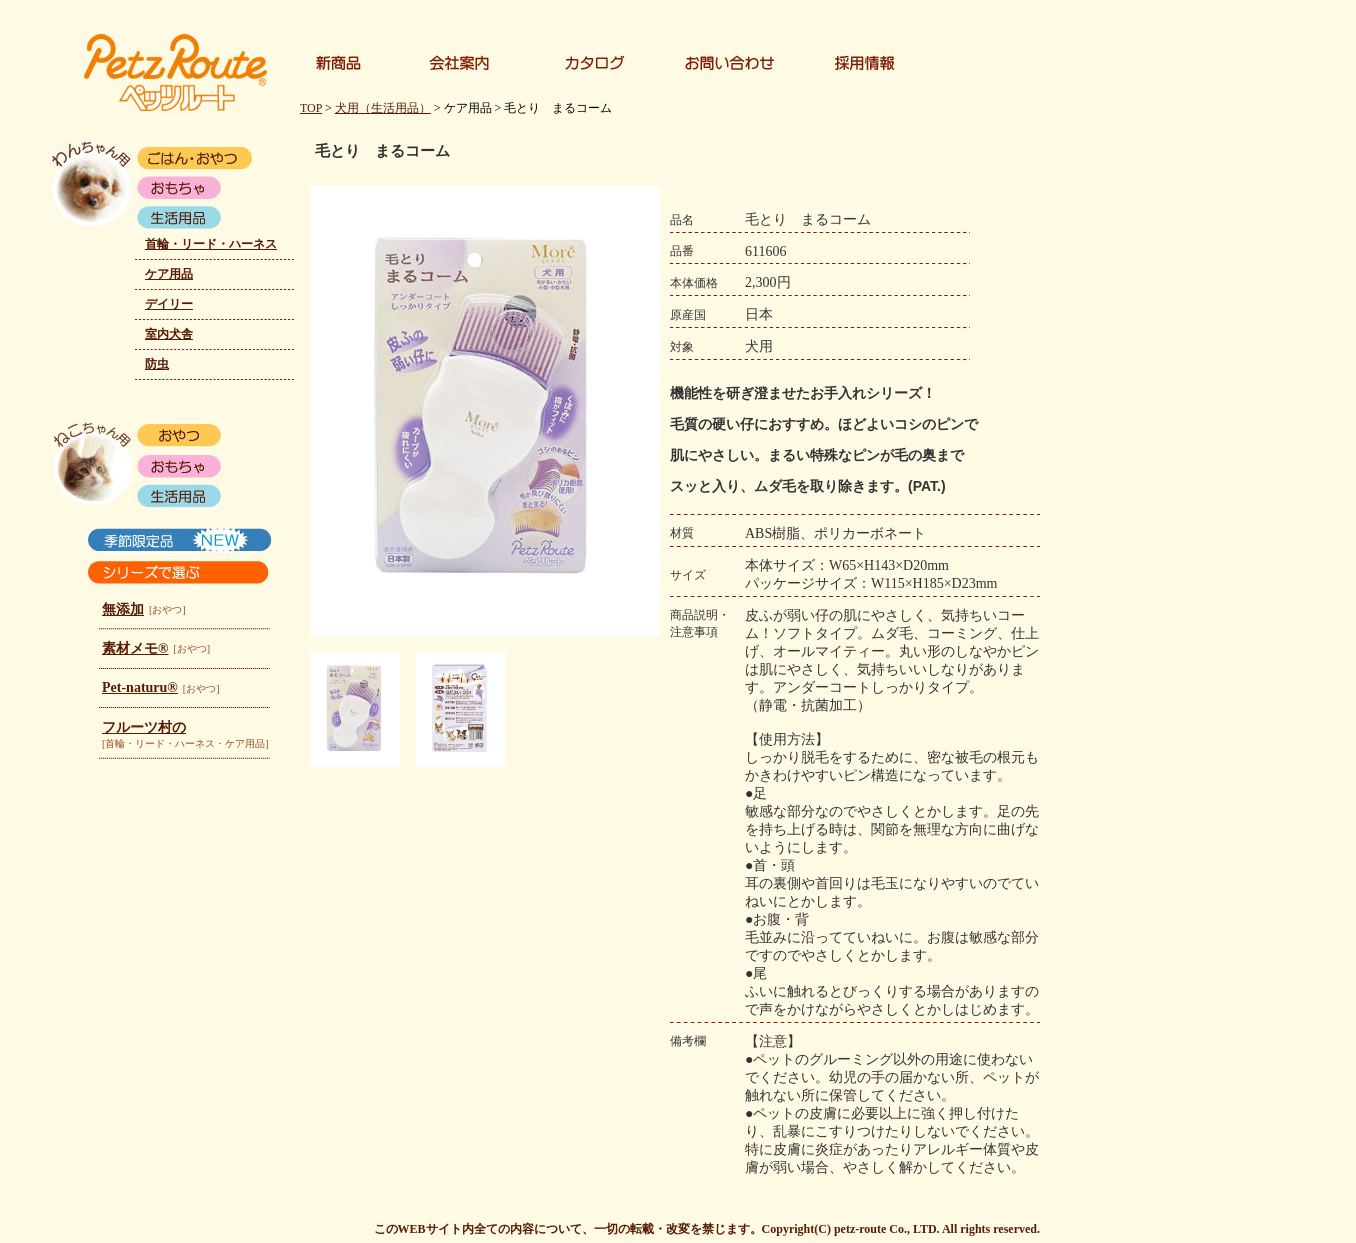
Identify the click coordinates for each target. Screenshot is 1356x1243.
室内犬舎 (169, 334)
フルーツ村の (144, 727)
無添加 (123, 609)
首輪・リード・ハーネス (211, 244)
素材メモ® (135, 648)
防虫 (157, 364)
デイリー (169, 304)
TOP (311, 108)
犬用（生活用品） (383, 108)
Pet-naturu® (140, 687)
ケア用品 (169, 274)
